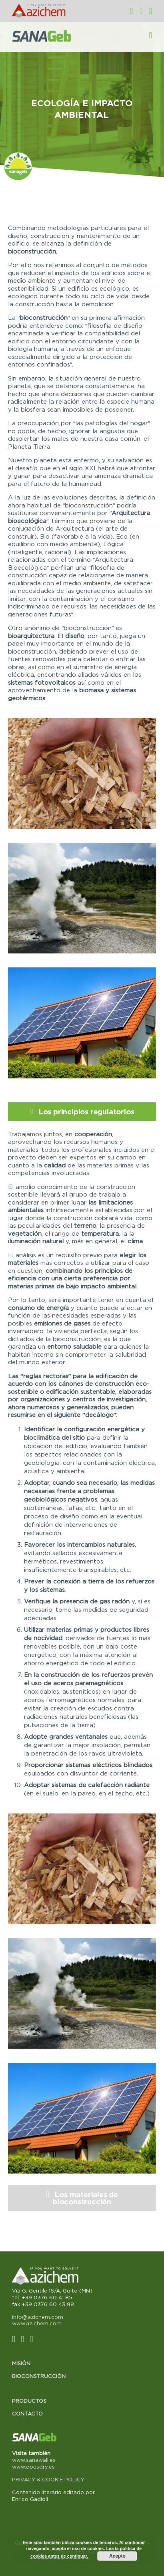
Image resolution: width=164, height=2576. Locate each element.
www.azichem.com (37, 2323)
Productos (29, 2401)
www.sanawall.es (34, 2460)
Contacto (27, 2413)
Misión (21, 2363)
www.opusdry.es (33, 2466)
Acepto (117, 2556)
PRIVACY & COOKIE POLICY (48, 2479)
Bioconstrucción (39, 2376)
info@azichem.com (37, 2317)
